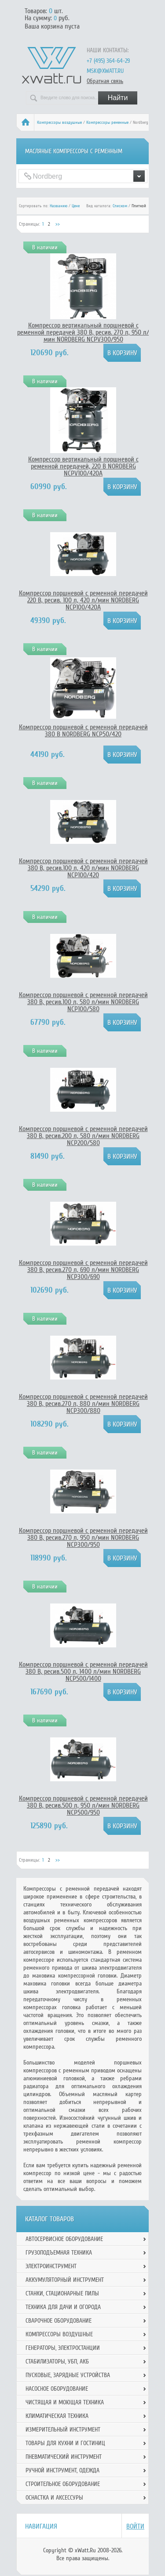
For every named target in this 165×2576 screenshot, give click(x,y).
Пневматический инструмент (64, 2457)
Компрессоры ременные (107, 122)
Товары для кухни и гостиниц (65, 2443)
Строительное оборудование (63, 2484)
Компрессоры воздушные (59, 122)
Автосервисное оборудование (64, 2239)
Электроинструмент (51, 2266)
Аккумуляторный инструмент (65, 2280)
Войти (135, 2526)
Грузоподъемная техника (59, 2252)
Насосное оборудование (57, 2388)
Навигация (41, 2526)
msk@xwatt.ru (105, 71)
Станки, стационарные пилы (62, 2293)
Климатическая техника (57, 2416)
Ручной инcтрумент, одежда (62, 2470)
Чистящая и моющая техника (65, 2402)
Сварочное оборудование (59, 2320)
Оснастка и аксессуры (54, 2497)
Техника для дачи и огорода (63, 2307)
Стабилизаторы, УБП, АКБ (57, 2361)
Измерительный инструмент (63, 2429)
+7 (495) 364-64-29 (108, 61)
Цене (76, 206)
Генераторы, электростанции (63, 2348)
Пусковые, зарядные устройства (68, 2375)
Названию (58, 206)
